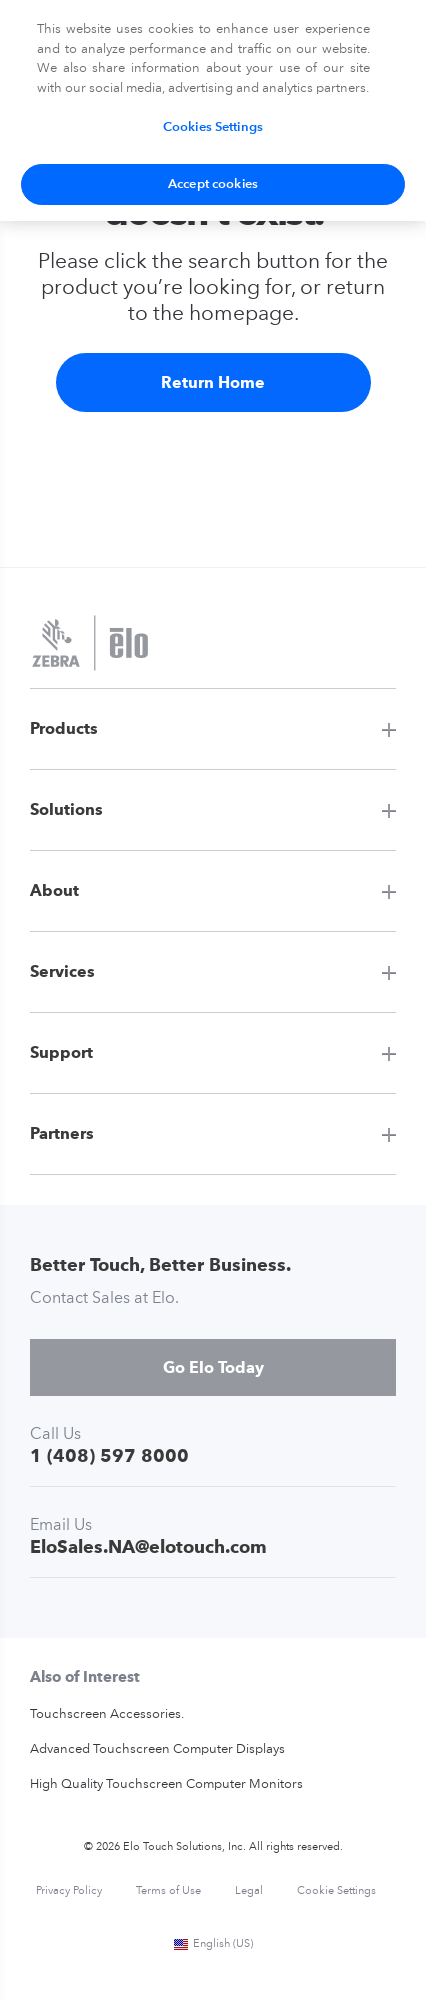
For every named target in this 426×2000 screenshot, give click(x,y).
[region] (213, 110)
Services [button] (62, 971)
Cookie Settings (336, 1891)
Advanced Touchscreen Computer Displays (157, 1749)
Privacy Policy (69, 1891)
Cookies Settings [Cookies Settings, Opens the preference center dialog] (213, 127)
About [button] (54, 890)
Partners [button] (62, 1133)
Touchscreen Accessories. (107, 1714)
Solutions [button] (66, 809)
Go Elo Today (213, 1367)
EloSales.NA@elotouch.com (148, 1546)
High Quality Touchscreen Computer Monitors (166, 1784)
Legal (249, 1891)
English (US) (213, 1944)
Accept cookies (213, 184)
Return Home (213, 382)
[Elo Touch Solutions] (90, 645)
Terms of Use (168, 1891)
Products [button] (64, 728)
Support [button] (61, 1052)
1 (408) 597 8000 (109, 1455)
